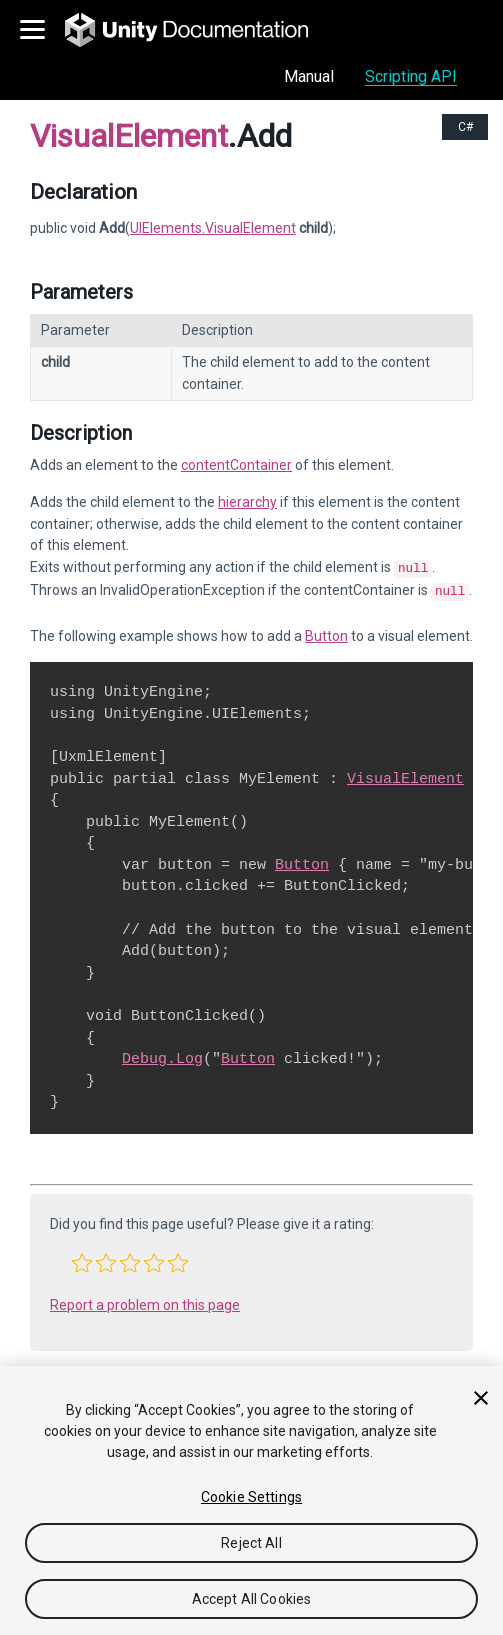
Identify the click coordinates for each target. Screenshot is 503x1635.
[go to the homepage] (200, 30)
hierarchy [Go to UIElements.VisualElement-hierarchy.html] (247, 502)
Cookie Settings (251, 1497)
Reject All (251, 1543)
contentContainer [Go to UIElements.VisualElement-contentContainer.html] (236, 465)
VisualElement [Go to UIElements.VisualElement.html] (405, 775)
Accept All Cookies (252, 1599)
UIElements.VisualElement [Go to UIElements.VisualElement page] (213, 228)
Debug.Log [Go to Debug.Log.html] (162, 1055)
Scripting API (411, 76)
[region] (251, 1500)
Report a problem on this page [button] (145, 1301)
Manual (309, 76)
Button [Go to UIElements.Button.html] (326, 632)
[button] (82, 1259)
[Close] (481, 1398)
